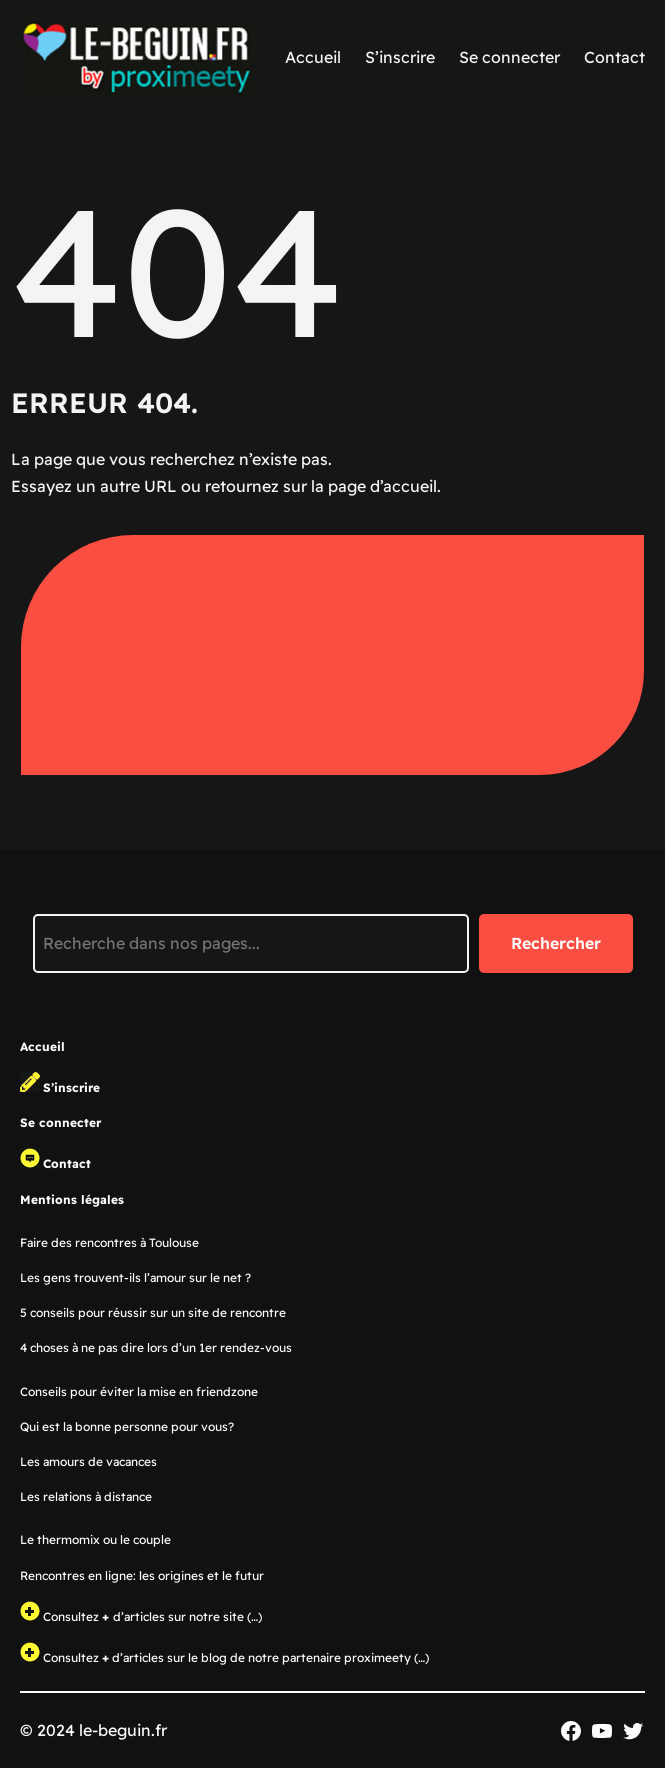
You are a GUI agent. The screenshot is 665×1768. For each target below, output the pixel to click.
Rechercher (556, 943)
